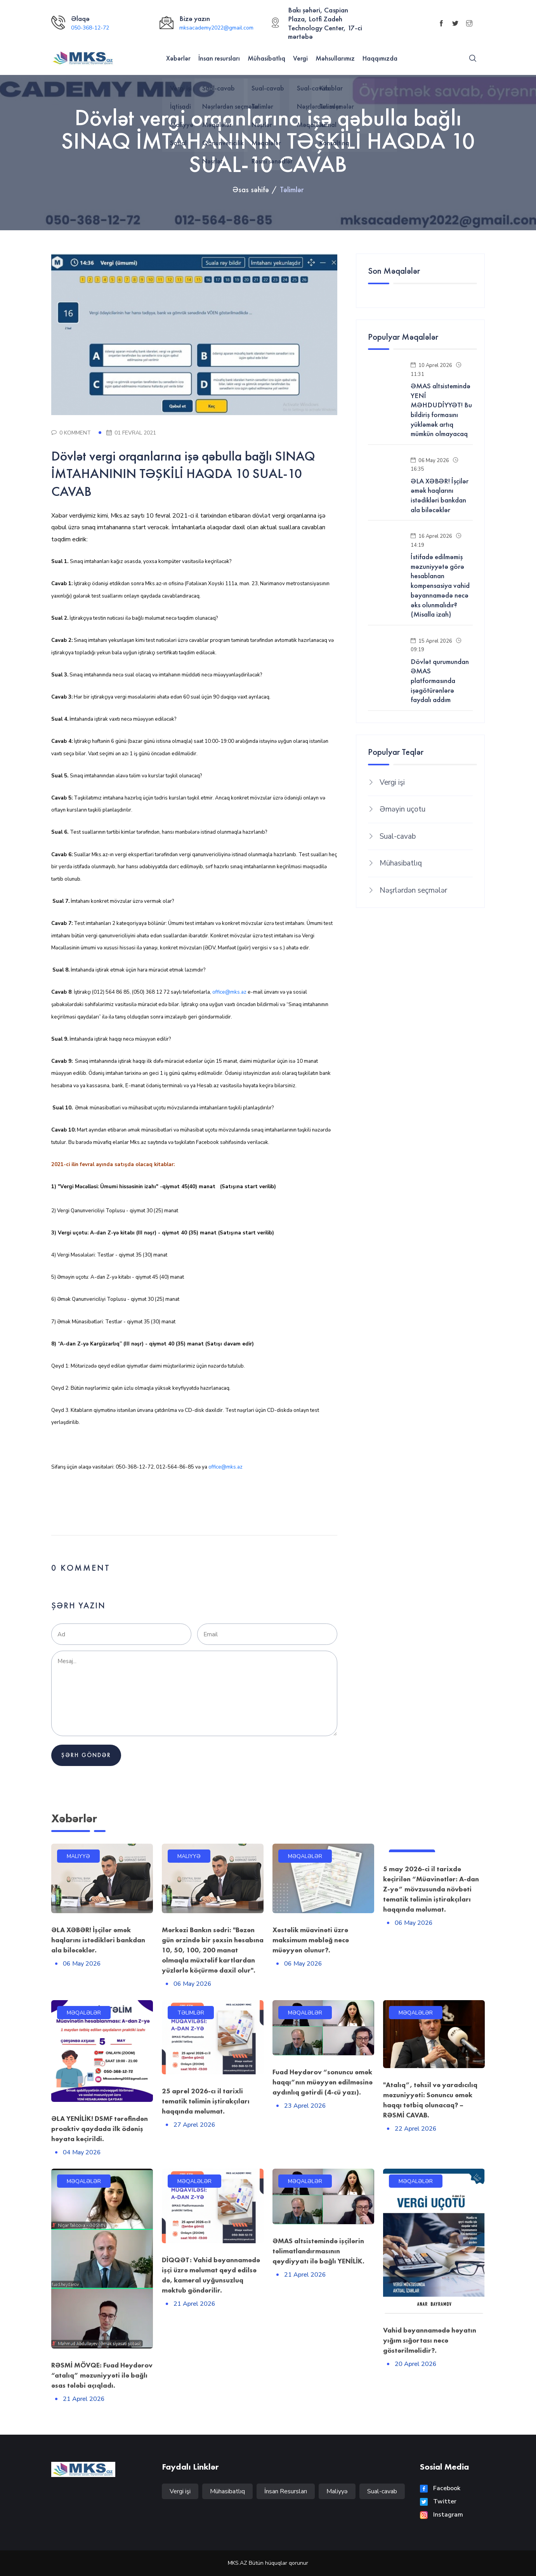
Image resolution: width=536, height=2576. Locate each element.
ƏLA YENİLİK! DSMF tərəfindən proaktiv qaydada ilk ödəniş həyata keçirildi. (99, 2128)
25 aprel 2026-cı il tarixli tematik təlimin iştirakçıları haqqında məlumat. (206, 2100)
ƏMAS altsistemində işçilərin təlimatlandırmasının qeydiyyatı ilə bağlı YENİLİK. (318, 2250)
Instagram (441, 2514)
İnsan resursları (219, 58)
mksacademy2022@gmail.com (216, 27)
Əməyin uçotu (402, 809)
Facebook (440, 2488)
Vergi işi (392, 782)
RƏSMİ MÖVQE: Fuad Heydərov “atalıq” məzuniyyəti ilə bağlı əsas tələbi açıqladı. (102, 2375)
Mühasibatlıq (266, 58)
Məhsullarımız (335, 58)
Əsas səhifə (250, 189)
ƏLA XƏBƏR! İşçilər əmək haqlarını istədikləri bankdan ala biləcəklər (439, 495)
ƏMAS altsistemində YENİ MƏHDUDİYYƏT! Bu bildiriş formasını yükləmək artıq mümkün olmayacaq (441, 409)
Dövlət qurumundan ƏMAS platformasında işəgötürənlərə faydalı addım (440, 681)
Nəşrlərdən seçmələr (413, 890)
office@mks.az (229, 992)
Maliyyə (337, 2491)
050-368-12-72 (90, 27)
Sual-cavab (398, 836)
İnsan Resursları (285, 2491)
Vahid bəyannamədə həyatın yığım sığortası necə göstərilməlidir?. (429, 2340)
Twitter (438, 2501)
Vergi (300, 58)
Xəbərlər (178, 58)
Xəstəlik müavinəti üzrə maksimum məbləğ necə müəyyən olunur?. (310, 1939)
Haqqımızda (380, 58)
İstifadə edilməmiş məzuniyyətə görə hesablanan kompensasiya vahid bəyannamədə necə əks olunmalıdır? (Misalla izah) (440, 585)
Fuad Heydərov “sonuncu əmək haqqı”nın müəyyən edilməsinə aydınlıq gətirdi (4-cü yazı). (322, 2081)
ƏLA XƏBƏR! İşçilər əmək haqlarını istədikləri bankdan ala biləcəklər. (98, 1939)
